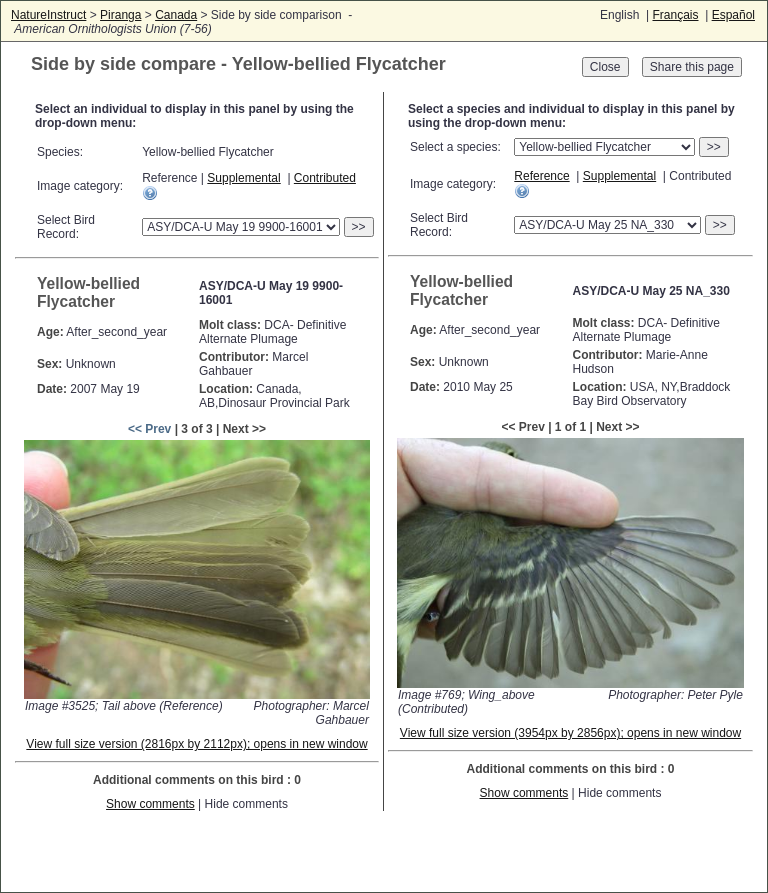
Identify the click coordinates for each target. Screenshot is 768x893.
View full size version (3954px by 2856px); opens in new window (570, 733)
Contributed (325, 178)
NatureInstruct (48, 15)
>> (359, 227)
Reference (541, 176)
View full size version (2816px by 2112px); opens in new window (196, 744)
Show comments (150, 804)
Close (605, 67)
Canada (176, 15)
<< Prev (149, 429)
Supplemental (243, 178)
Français (675, 15)
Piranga (120, 15)
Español (733, 15)
